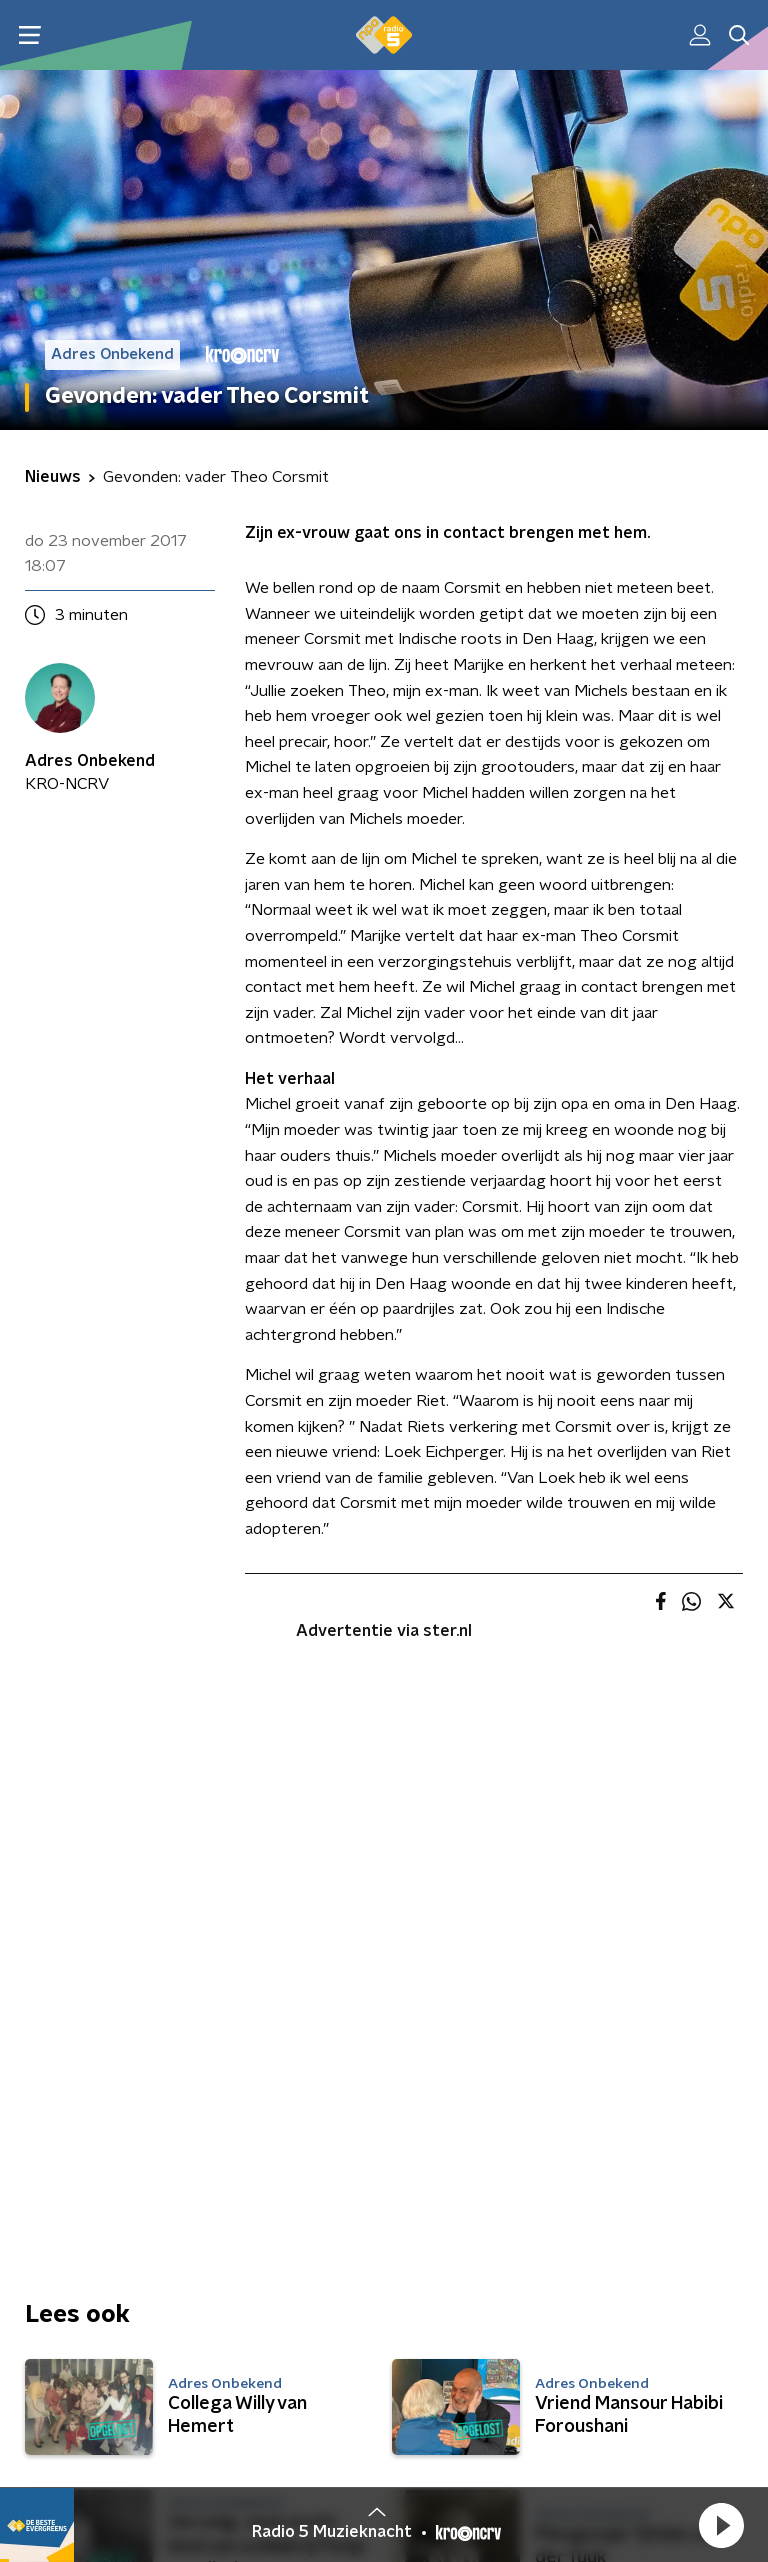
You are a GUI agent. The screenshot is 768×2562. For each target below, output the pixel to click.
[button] (721, 2525)
